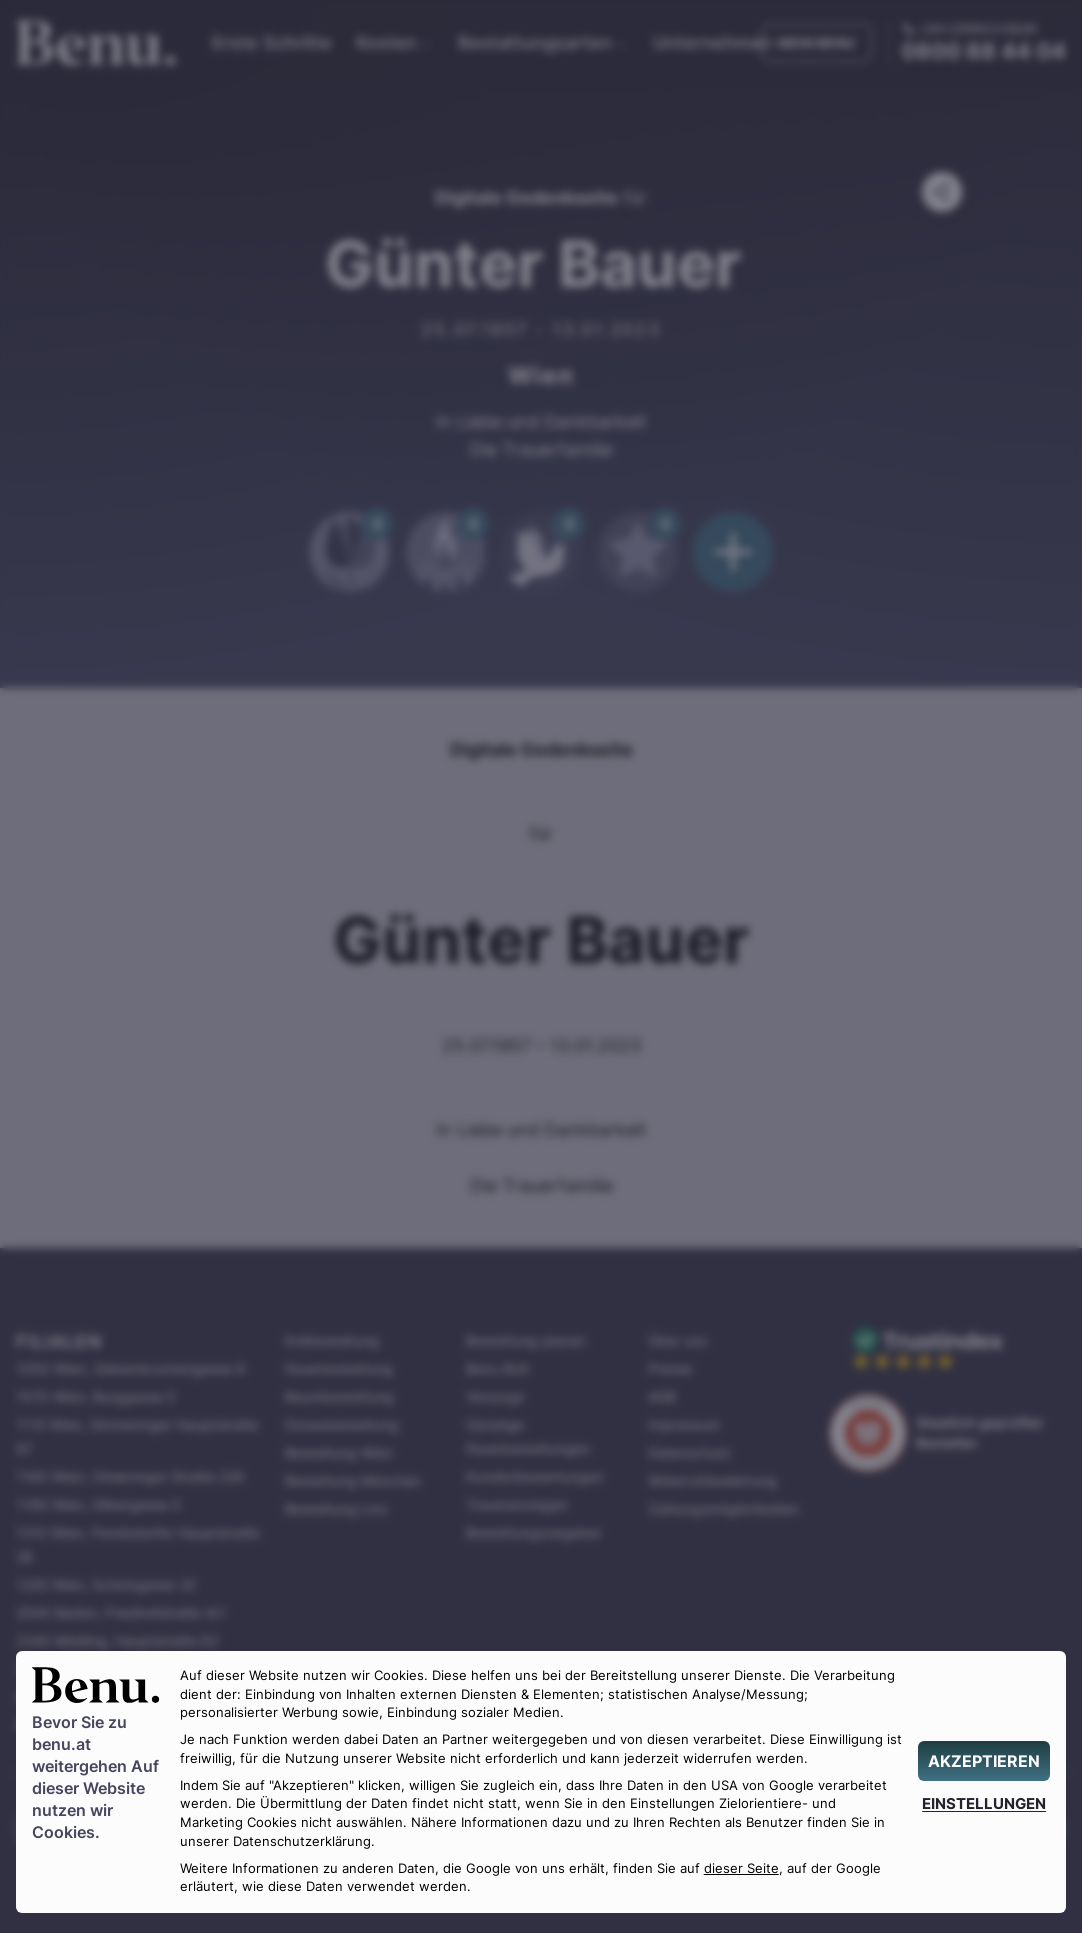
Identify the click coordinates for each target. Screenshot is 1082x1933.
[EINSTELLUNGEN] (984, 1803)
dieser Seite (741, 1868)
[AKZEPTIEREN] (984, 1761)
